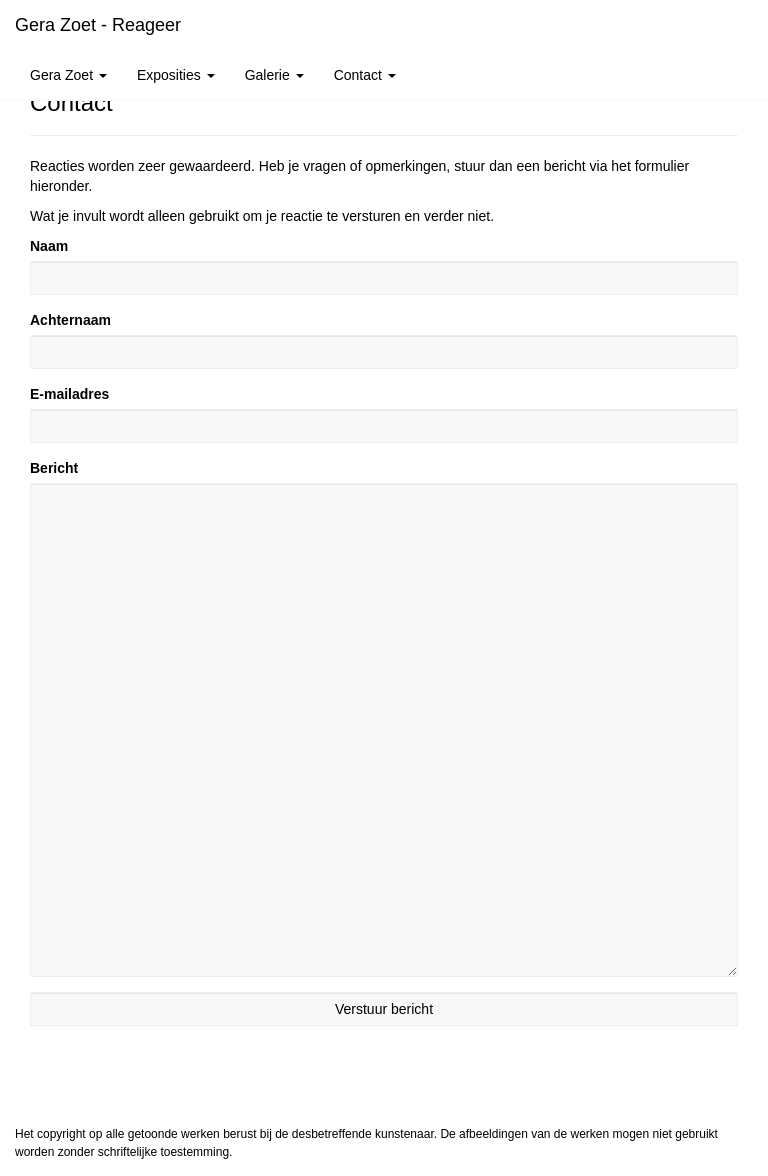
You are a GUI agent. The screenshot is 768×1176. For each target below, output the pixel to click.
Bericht (54, 468)
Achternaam (70, 320)
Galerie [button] (274, 75)
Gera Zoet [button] (68, 75)
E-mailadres (69, 394)
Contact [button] (365, 75)
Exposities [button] (176, 75)
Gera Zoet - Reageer (98, 25)
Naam (49, 246)
